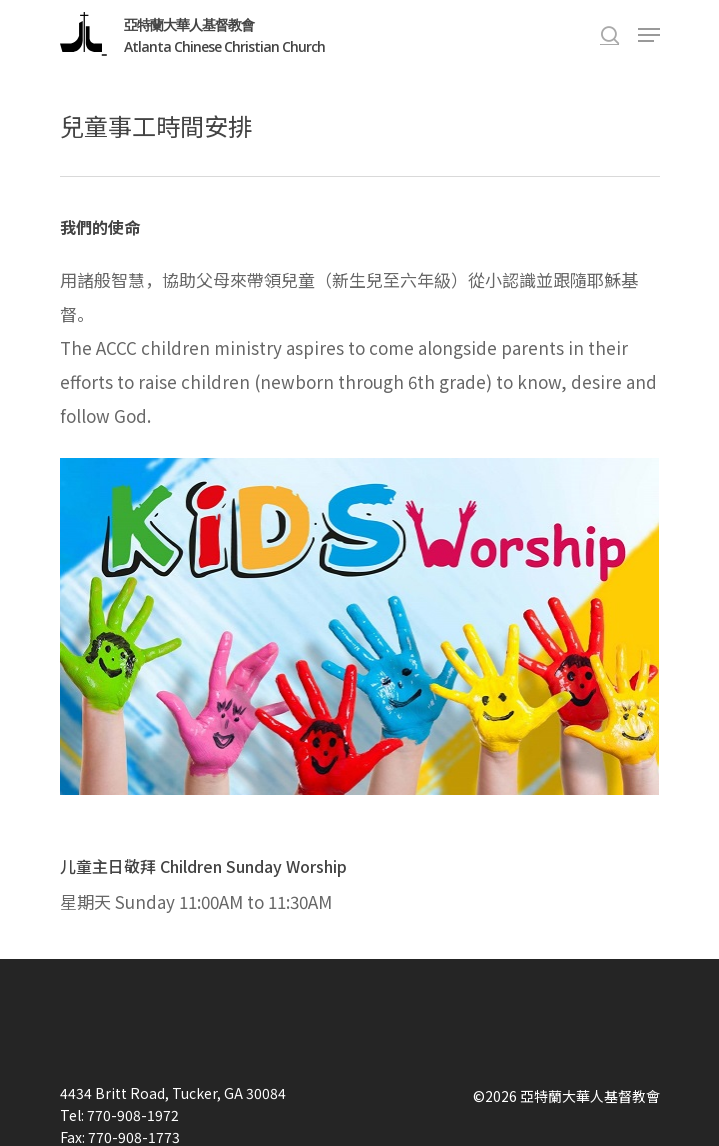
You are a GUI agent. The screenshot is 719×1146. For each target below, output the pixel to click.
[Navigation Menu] (649, 35)
